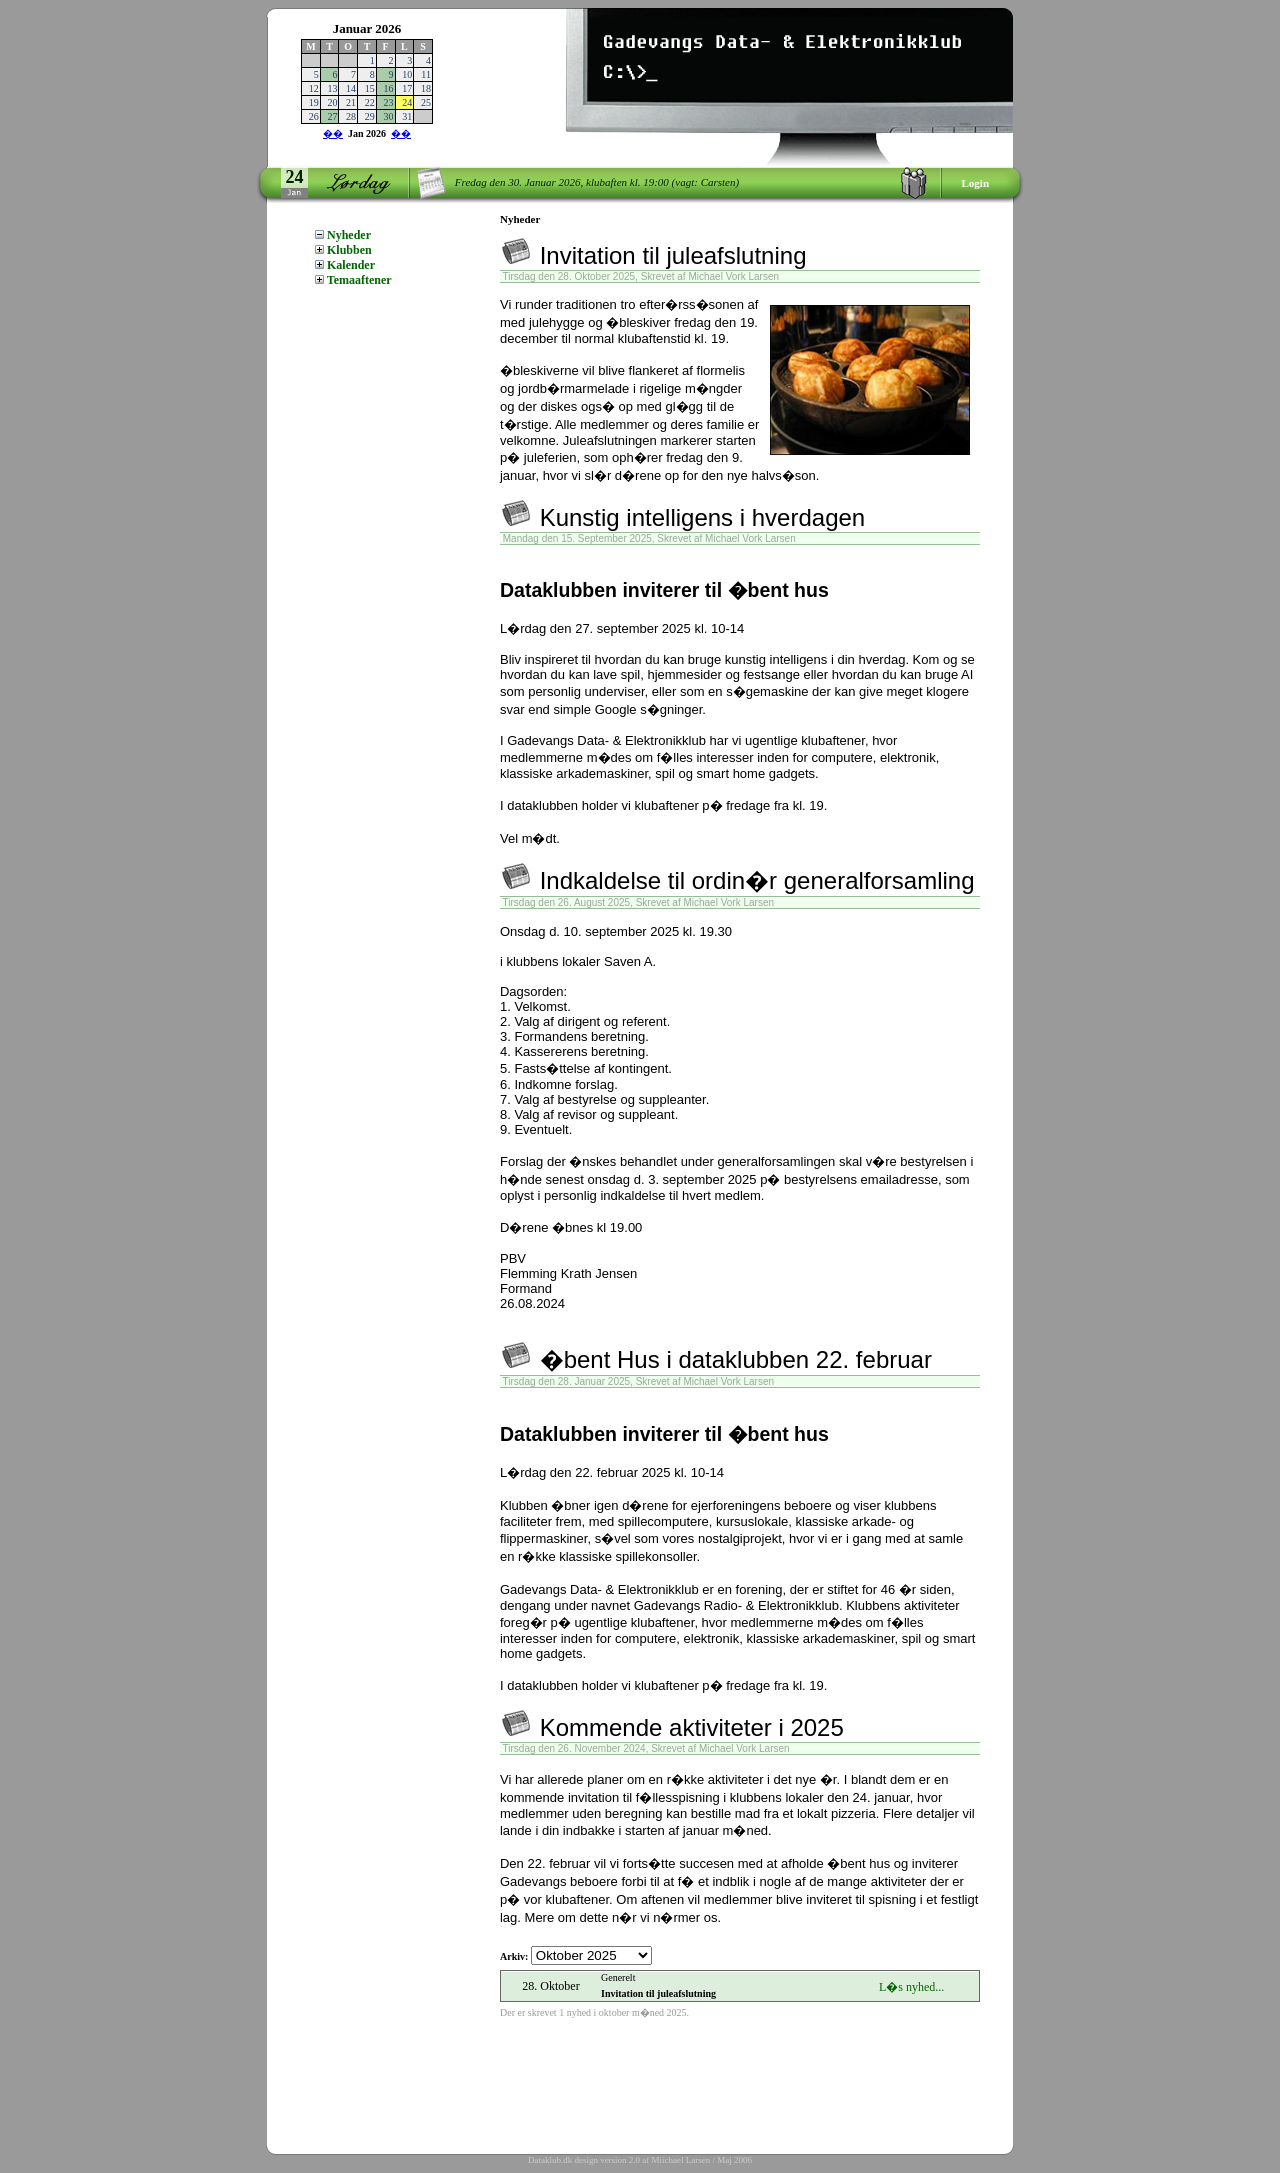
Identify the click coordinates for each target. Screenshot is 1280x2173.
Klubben (343, 250)
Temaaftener (353, 280)
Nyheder (343, 235)
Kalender (345, 265)
